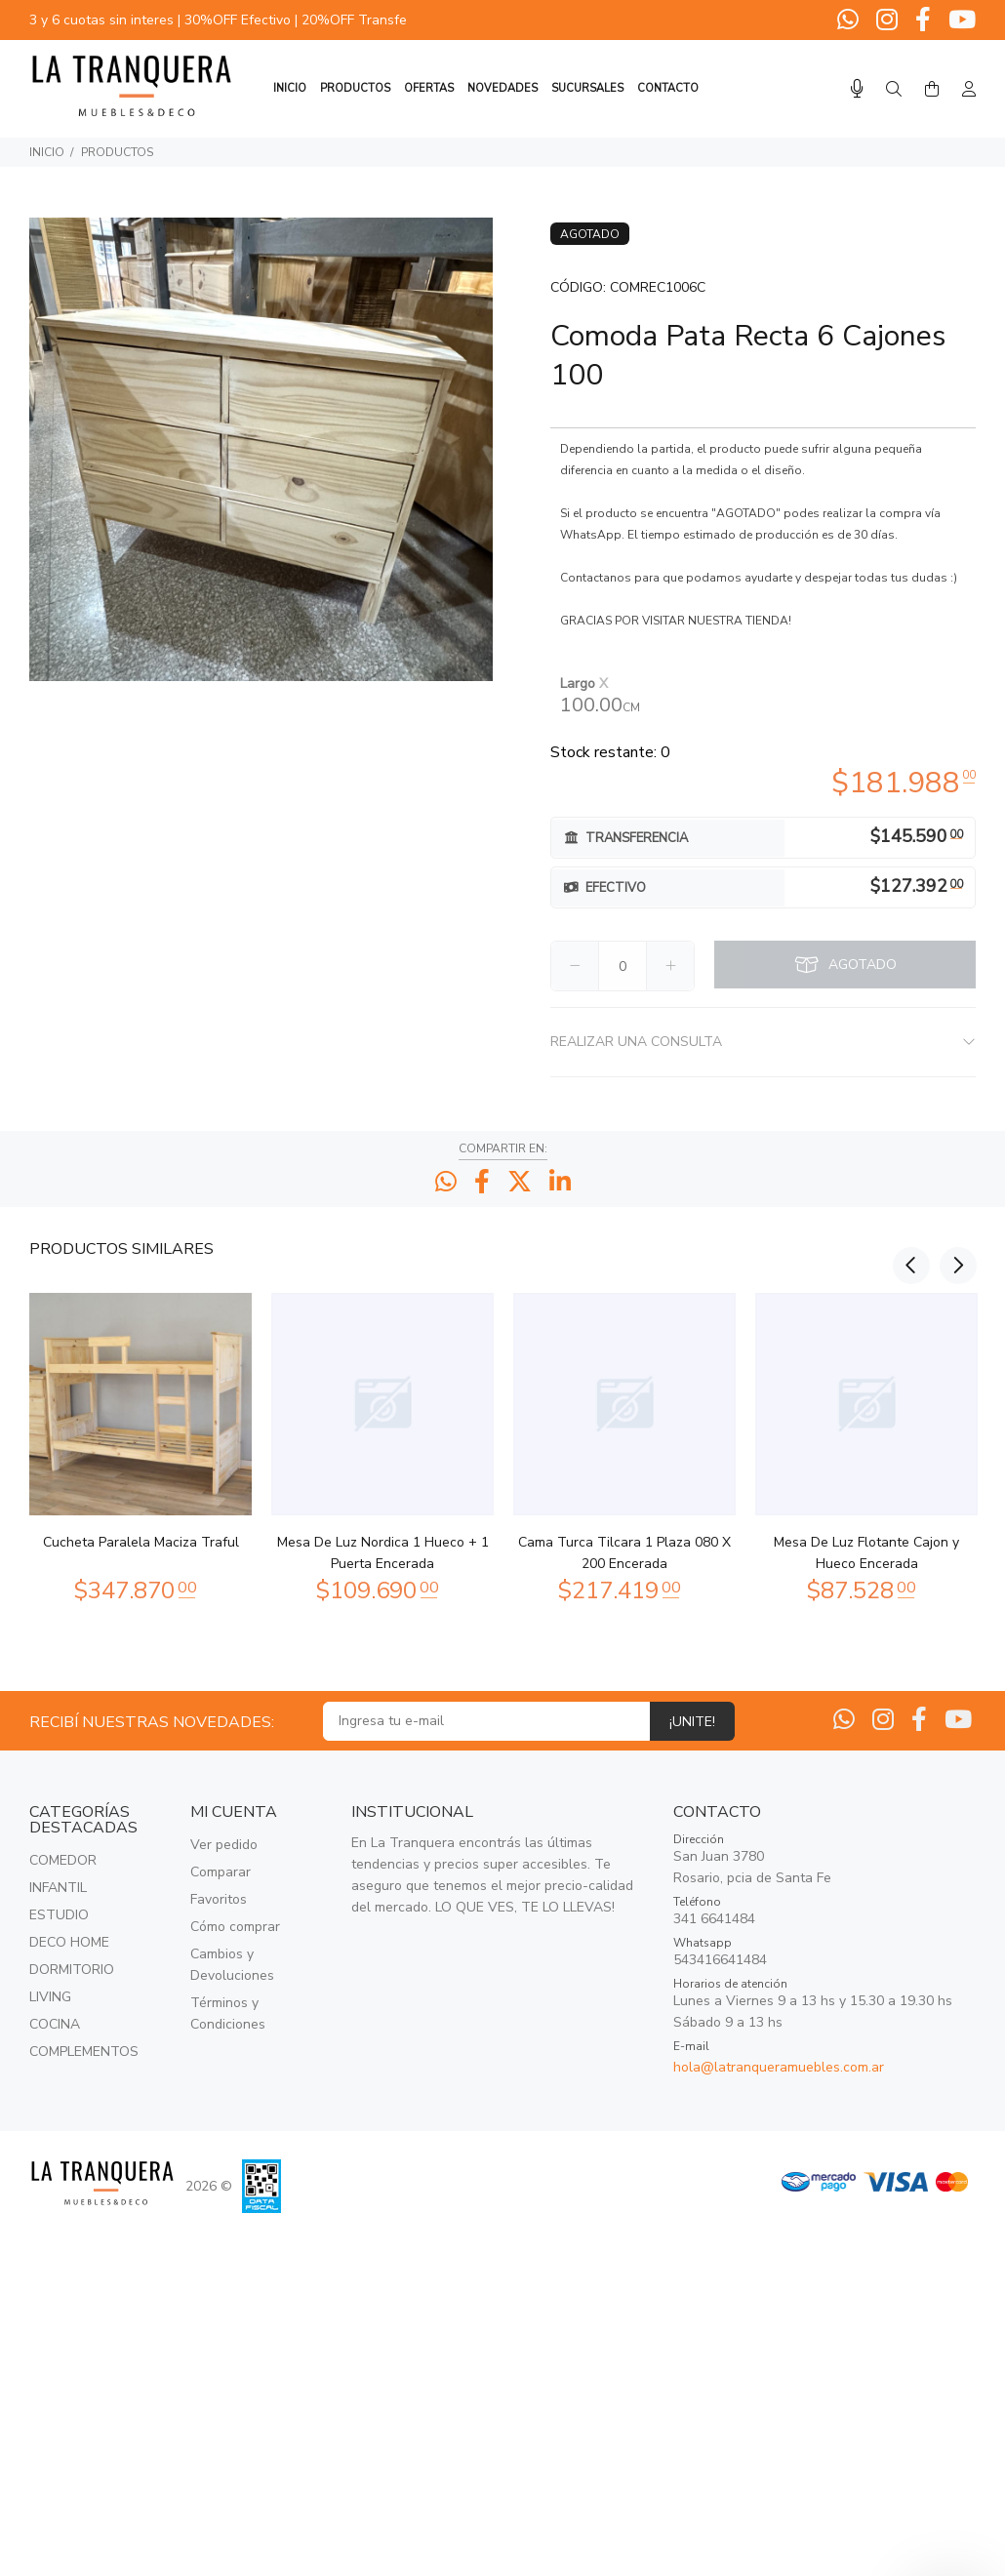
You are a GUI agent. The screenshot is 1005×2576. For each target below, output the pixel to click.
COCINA (54, 2024)
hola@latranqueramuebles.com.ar (778, 2067)
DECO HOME (69, 1942)
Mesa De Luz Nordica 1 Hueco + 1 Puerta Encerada (383, 1553)
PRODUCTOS (117, 152)
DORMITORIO (71, 1969)
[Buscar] (893, 89)
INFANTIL (58, 1887)
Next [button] (957, 1247)
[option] (140, 1444)
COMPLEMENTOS (84, 2051)
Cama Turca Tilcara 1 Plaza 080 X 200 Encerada (624, 1553)
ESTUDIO (59, 1915)
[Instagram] (887, 20)
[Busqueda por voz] (857, 89)
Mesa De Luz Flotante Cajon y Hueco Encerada (866, 1553)
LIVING (50, 1997)
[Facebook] (923, 20)
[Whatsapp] (850, 20)
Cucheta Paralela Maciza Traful (141, 1542)
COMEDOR (63, 1860)
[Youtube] (960, 20)
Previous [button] (911, 1247)
